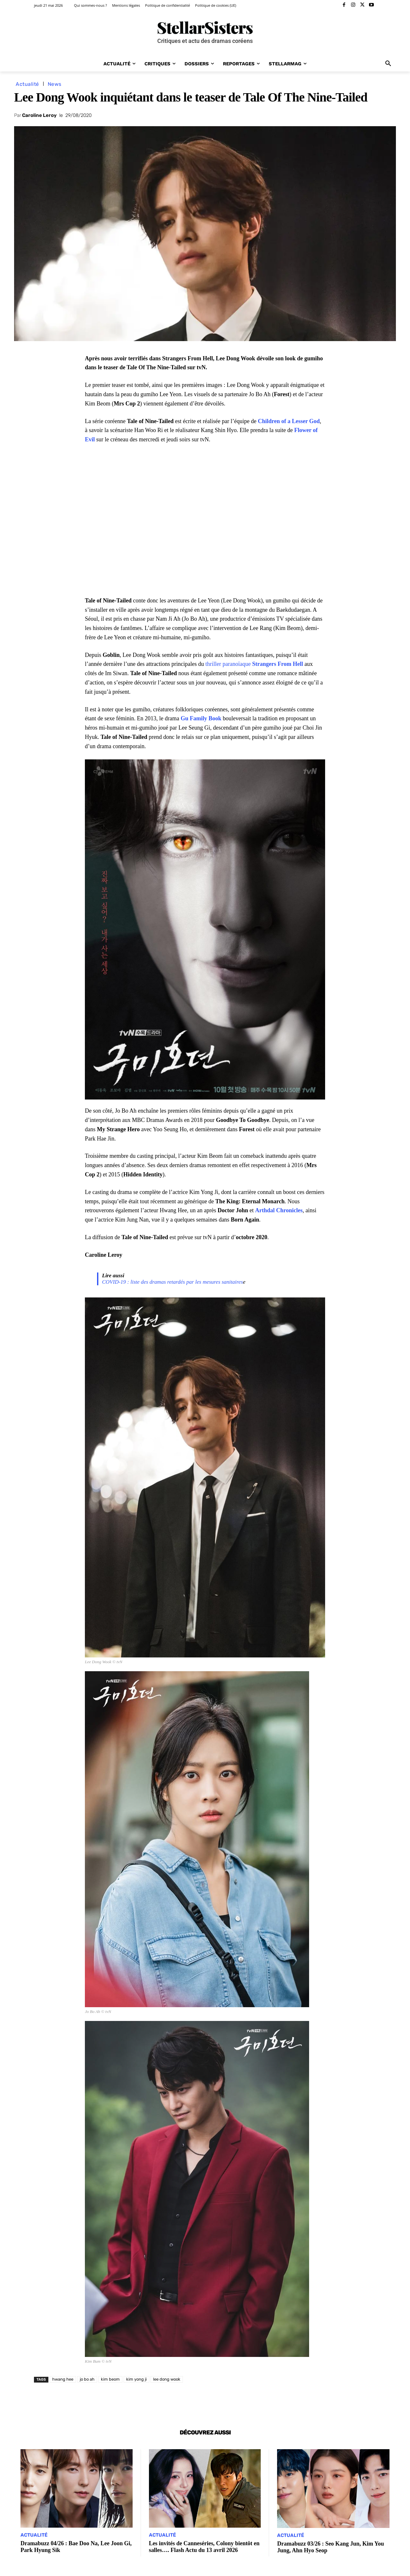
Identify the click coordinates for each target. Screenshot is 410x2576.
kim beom (110, 2379)
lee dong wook (166, 2379)
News (55, 84)
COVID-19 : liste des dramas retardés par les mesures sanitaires (172, 1282)
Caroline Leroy (39, 115)
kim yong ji (136, 2379)
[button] (388, 63)
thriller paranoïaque (254, 664)
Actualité (27, 84)
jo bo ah (87, 2379)
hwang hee (62, 2379)
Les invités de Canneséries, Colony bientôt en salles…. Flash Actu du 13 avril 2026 (204, 2547)
